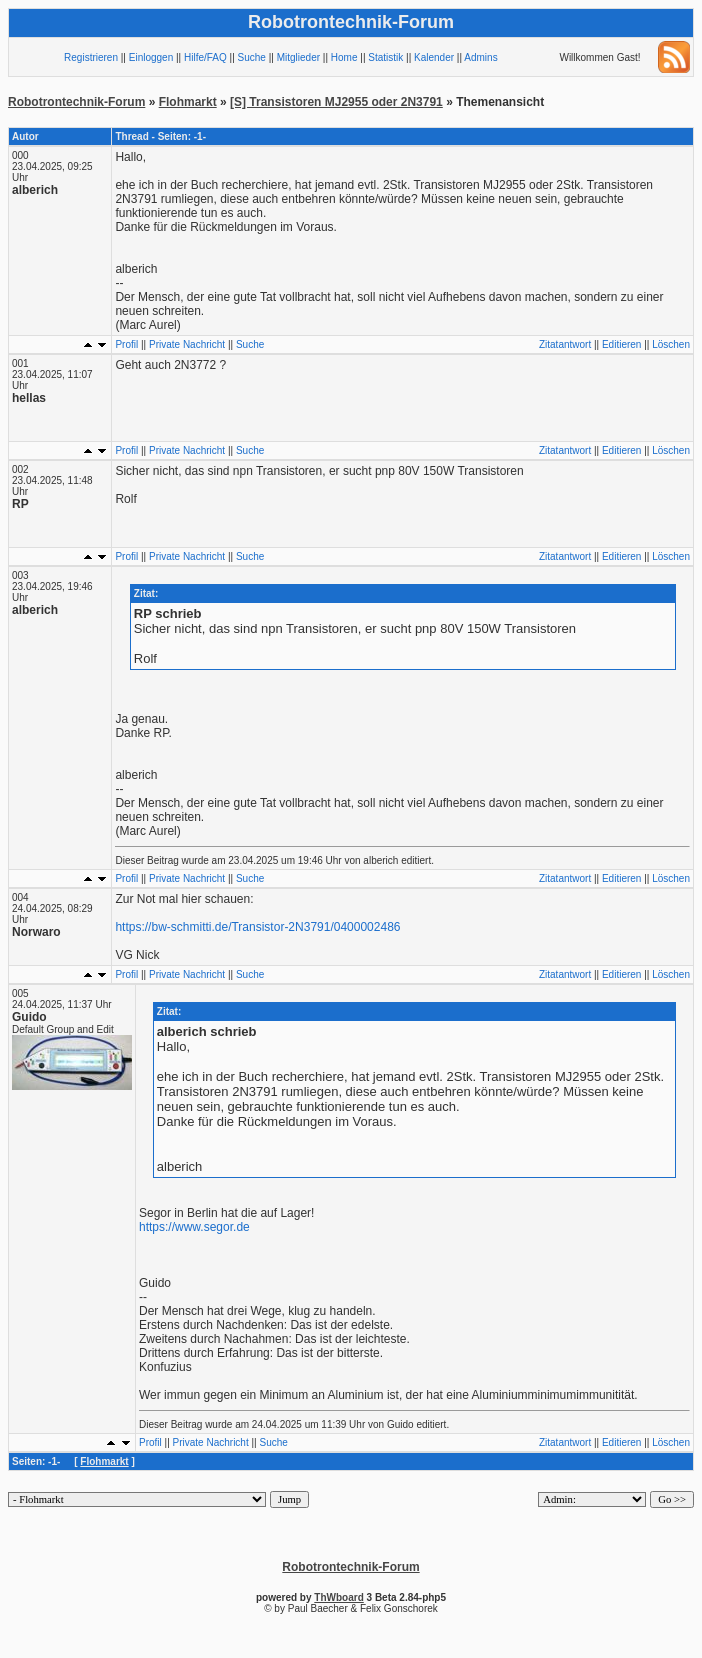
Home (344, 57)
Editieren (621, 344)
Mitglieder (298, 57)
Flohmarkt (188, 102)
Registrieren (91, 57)
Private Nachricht (187, 344)
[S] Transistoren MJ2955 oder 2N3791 (336, 102)
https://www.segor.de (194, 1227)
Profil (126, 344)
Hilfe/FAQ (205, 57)
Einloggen (151, 57)
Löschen (671, 344)
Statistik (385, 57)
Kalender (434, 57)
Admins (480, 57)
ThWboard (338, 1597)
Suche (252, 57)
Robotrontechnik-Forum (76, 102)
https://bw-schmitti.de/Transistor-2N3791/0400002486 (257, 927)
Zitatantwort (565, 344)
